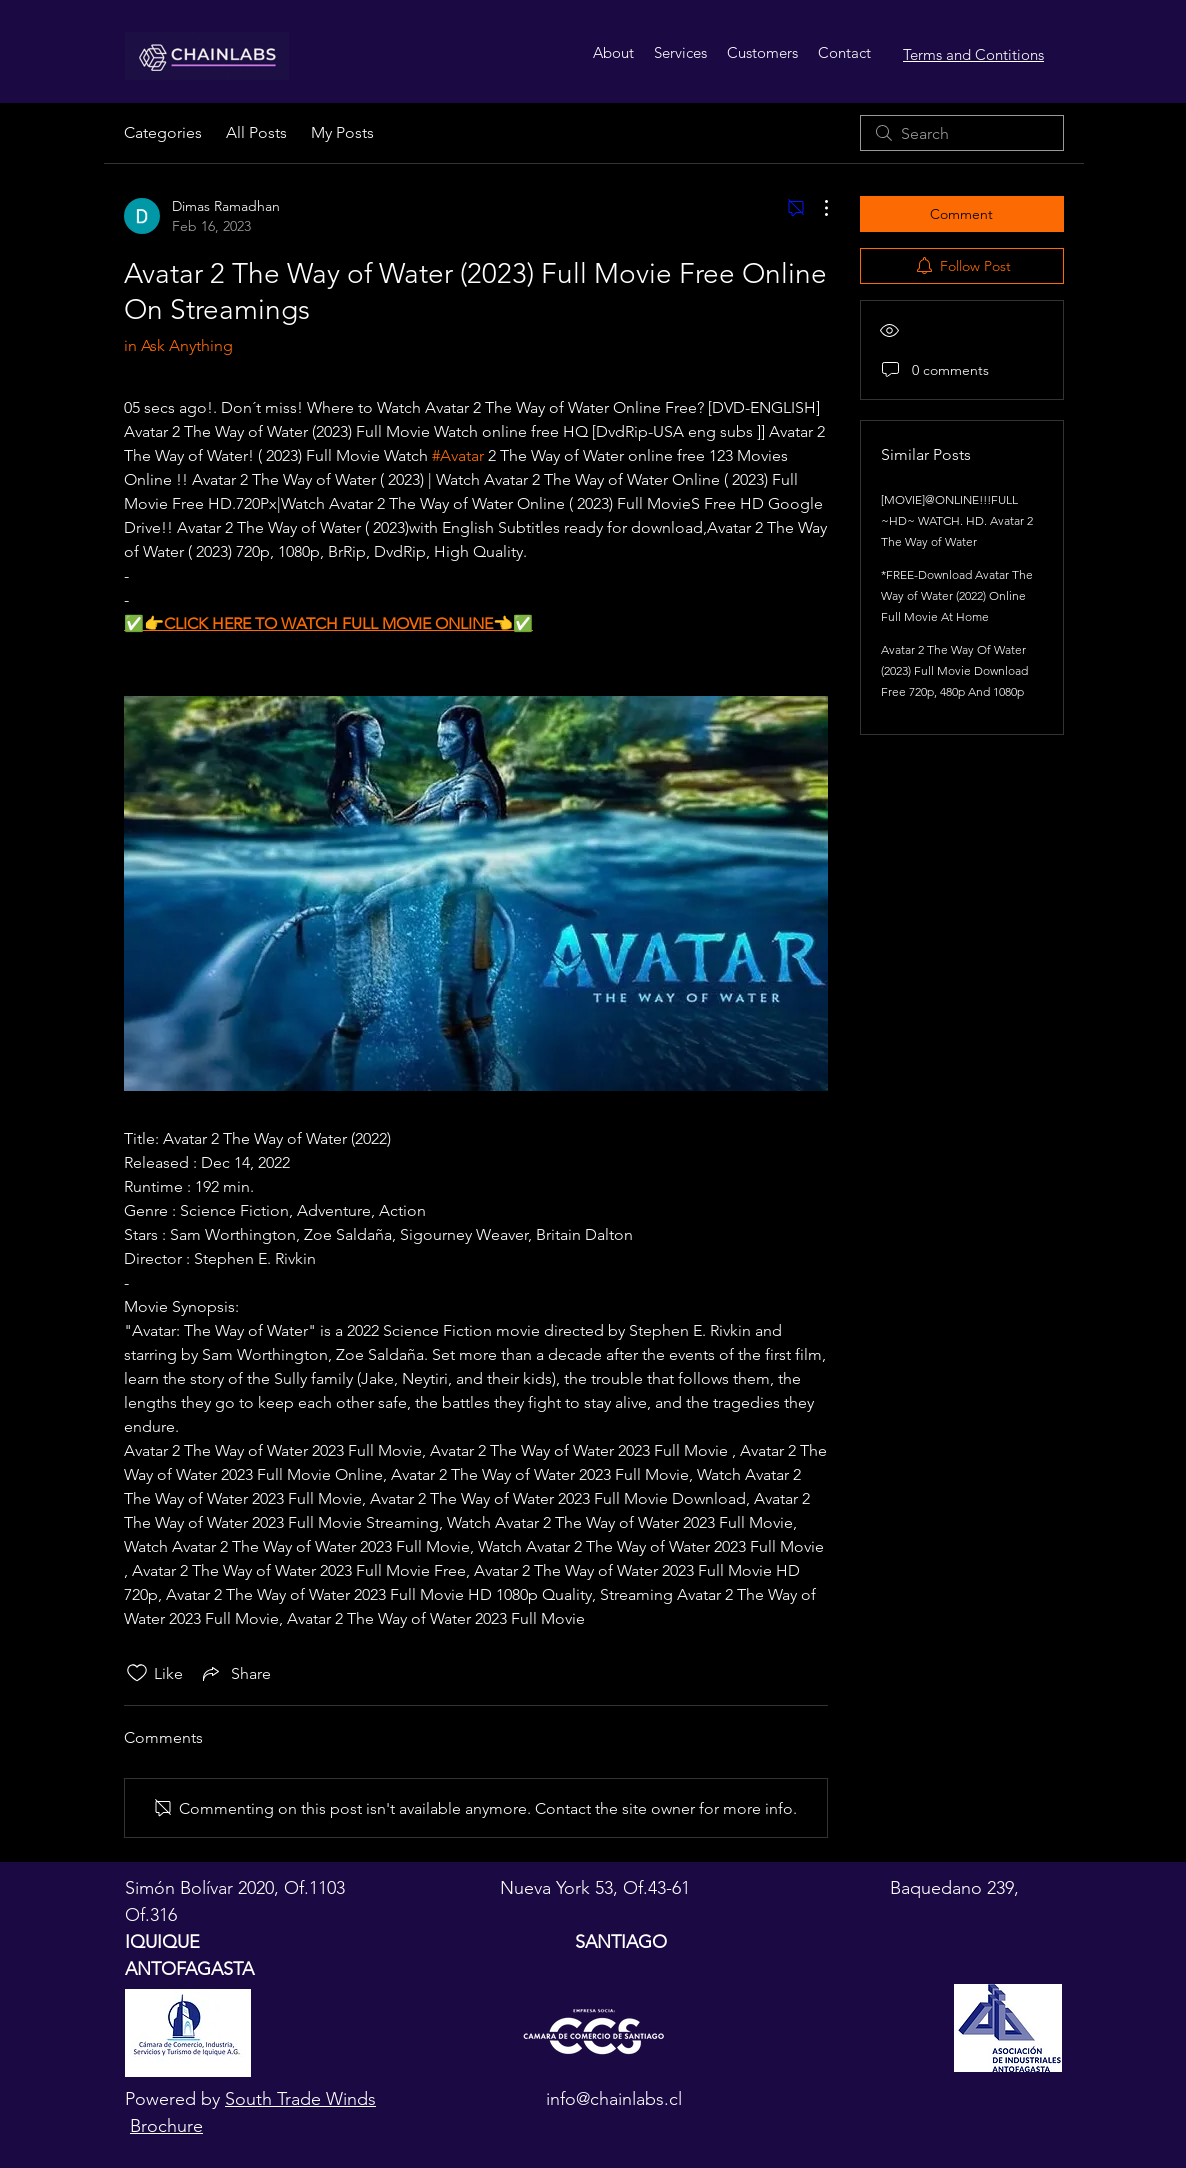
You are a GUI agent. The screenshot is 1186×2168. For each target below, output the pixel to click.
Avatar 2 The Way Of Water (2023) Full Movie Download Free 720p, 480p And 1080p (954, 670)
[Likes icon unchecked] (137, 1673)
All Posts (256, 132)
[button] (680, 53)
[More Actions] (816, 208)
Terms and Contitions (973, 54)
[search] (962, 133)
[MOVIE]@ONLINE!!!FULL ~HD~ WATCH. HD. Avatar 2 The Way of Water (957, 520)
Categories (163, 132)
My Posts (342, 132)
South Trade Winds (300, 2099)
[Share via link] (235, 1673)
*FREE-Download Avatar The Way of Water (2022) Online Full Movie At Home (957, 595)
